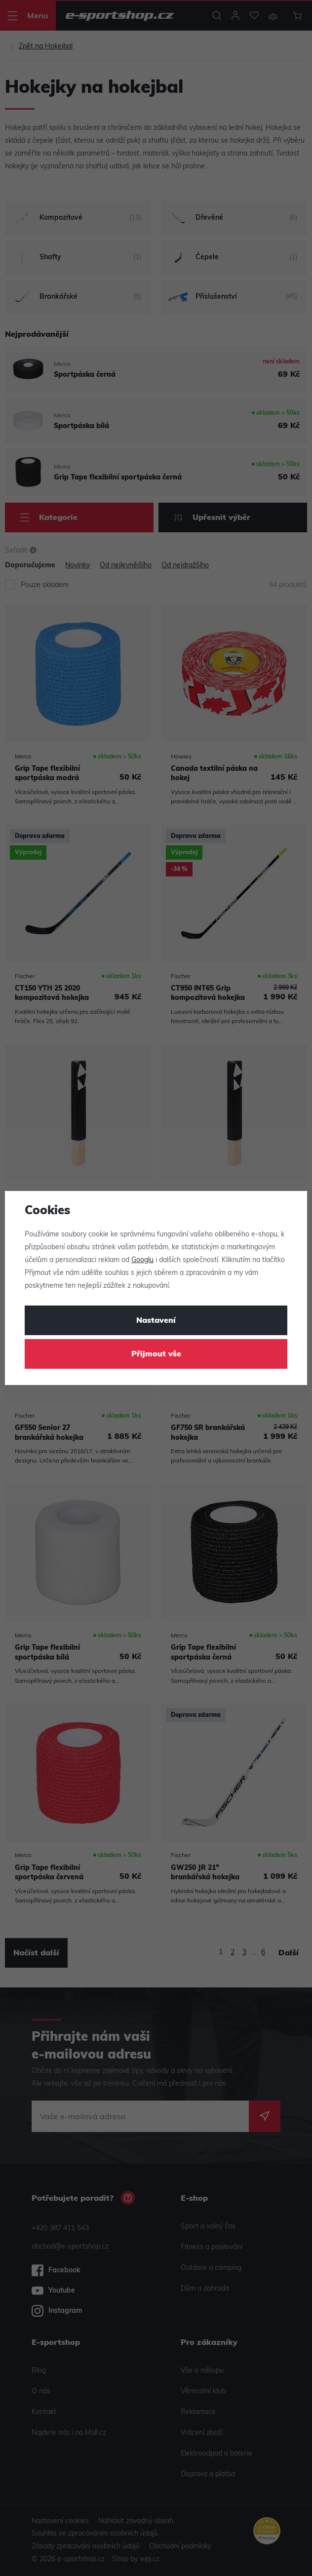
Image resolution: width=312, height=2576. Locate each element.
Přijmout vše (156, 1354)
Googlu (142, 1260)
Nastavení (156, 1321)
